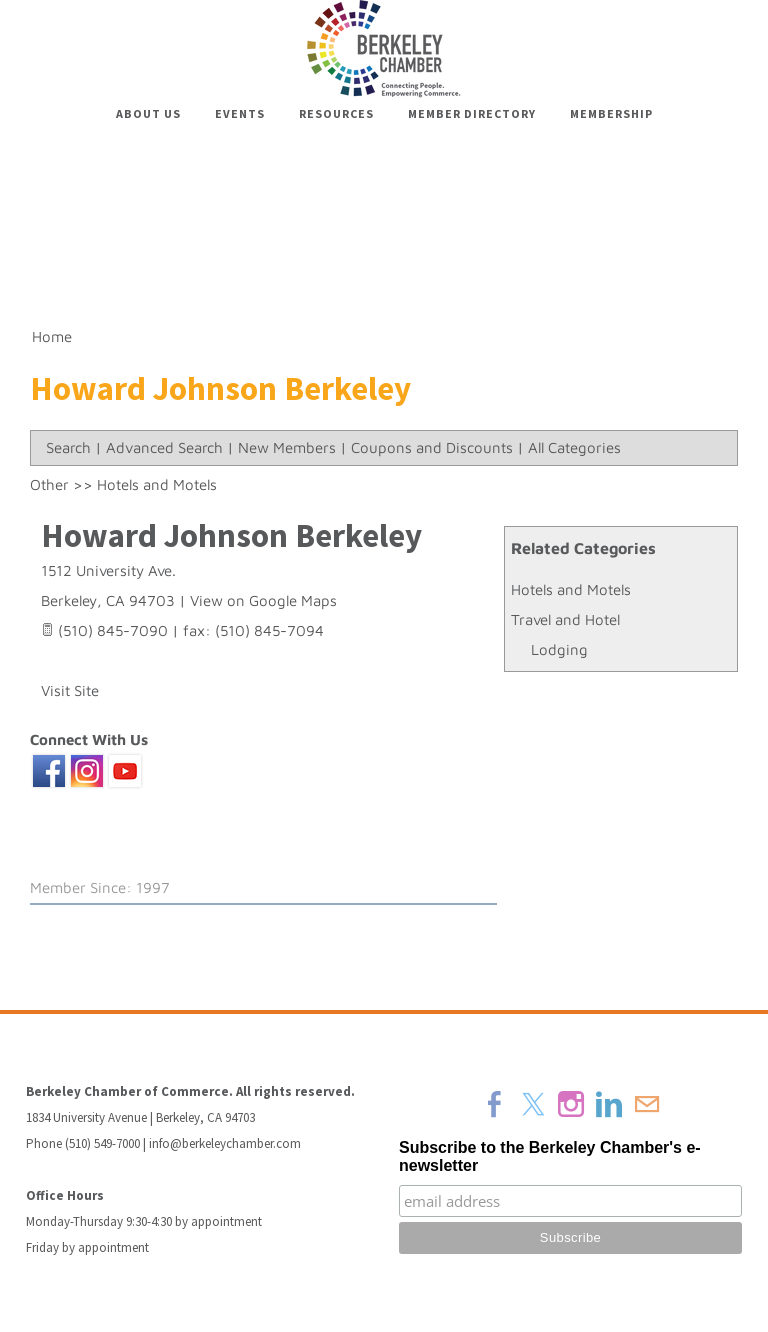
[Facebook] (495, 1104)
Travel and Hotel (565, 619)
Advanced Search (164, 447)
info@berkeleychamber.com (225, 1143)
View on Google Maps (263, 600)
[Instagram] (571, 1104)
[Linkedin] (609, 1104)
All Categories (574, 447)
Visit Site (70, 690)
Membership (611, 113)
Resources (336, 113)
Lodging (559, 649)
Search (68, 447)
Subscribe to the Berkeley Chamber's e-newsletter (550, 1156)
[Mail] (647, 1104)
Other (49, 484)
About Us (148, 113)
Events (240, 113)
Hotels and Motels (571, 589)
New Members (287, 447)
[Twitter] (533, 1104)
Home (52, 336)
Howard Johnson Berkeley (231, 535)
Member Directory (472, 113)
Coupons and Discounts (432, 447)
